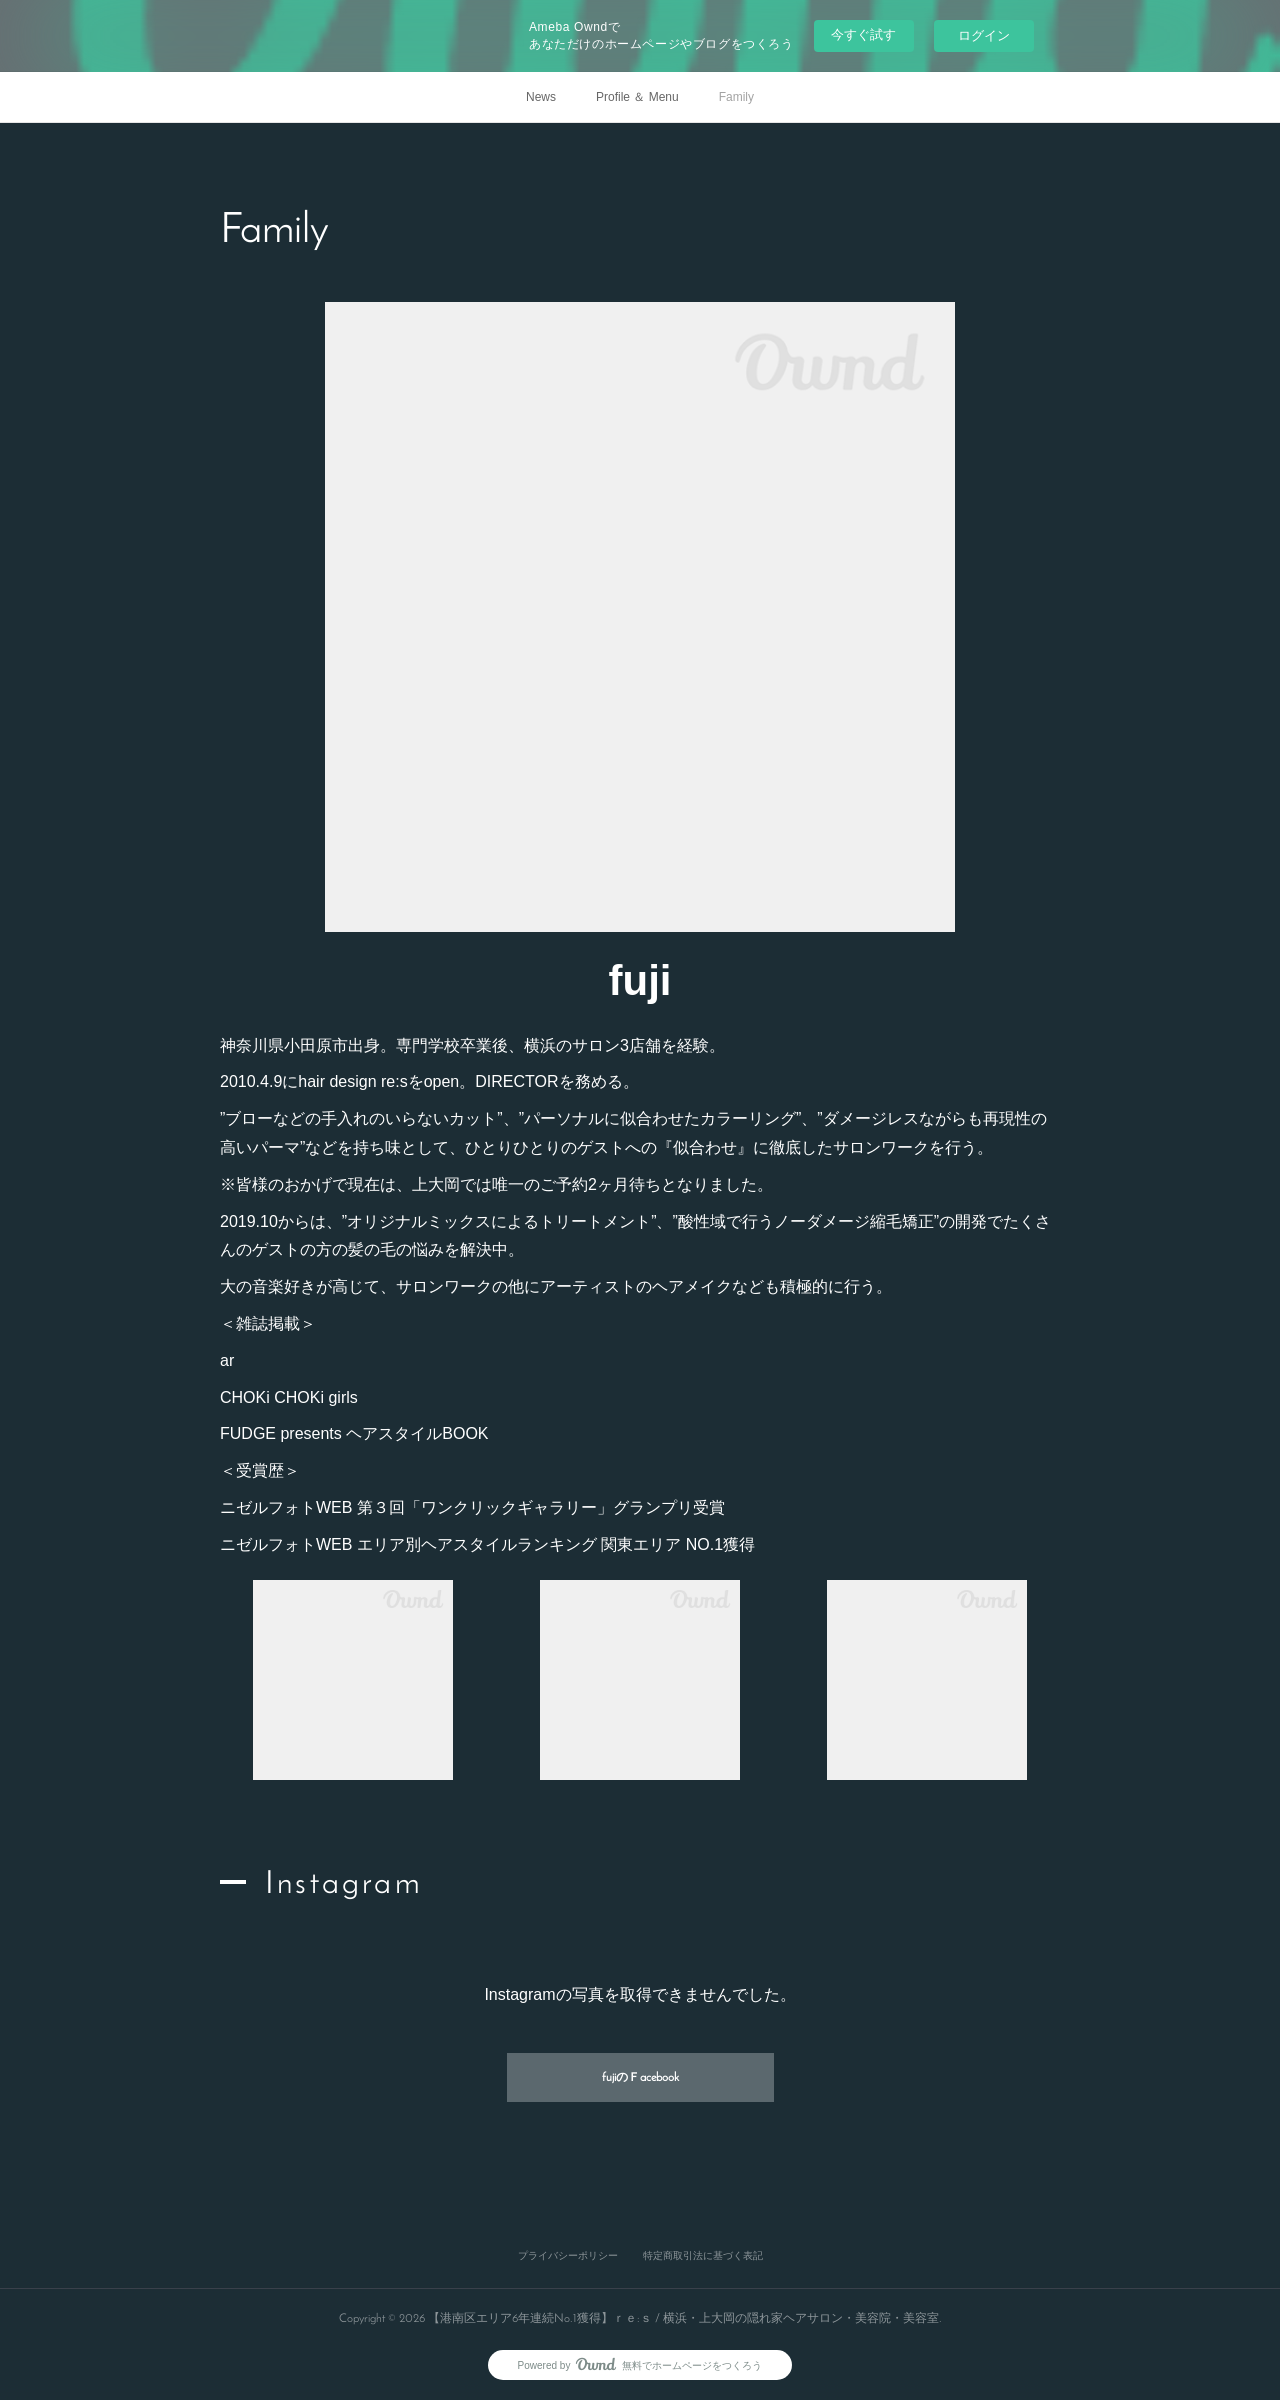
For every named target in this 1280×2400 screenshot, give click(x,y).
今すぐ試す (863, 34)
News (541, 97)
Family (736, 97)
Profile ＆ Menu (637, 97)
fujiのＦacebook (640, 2078)
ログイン (984, 35)
